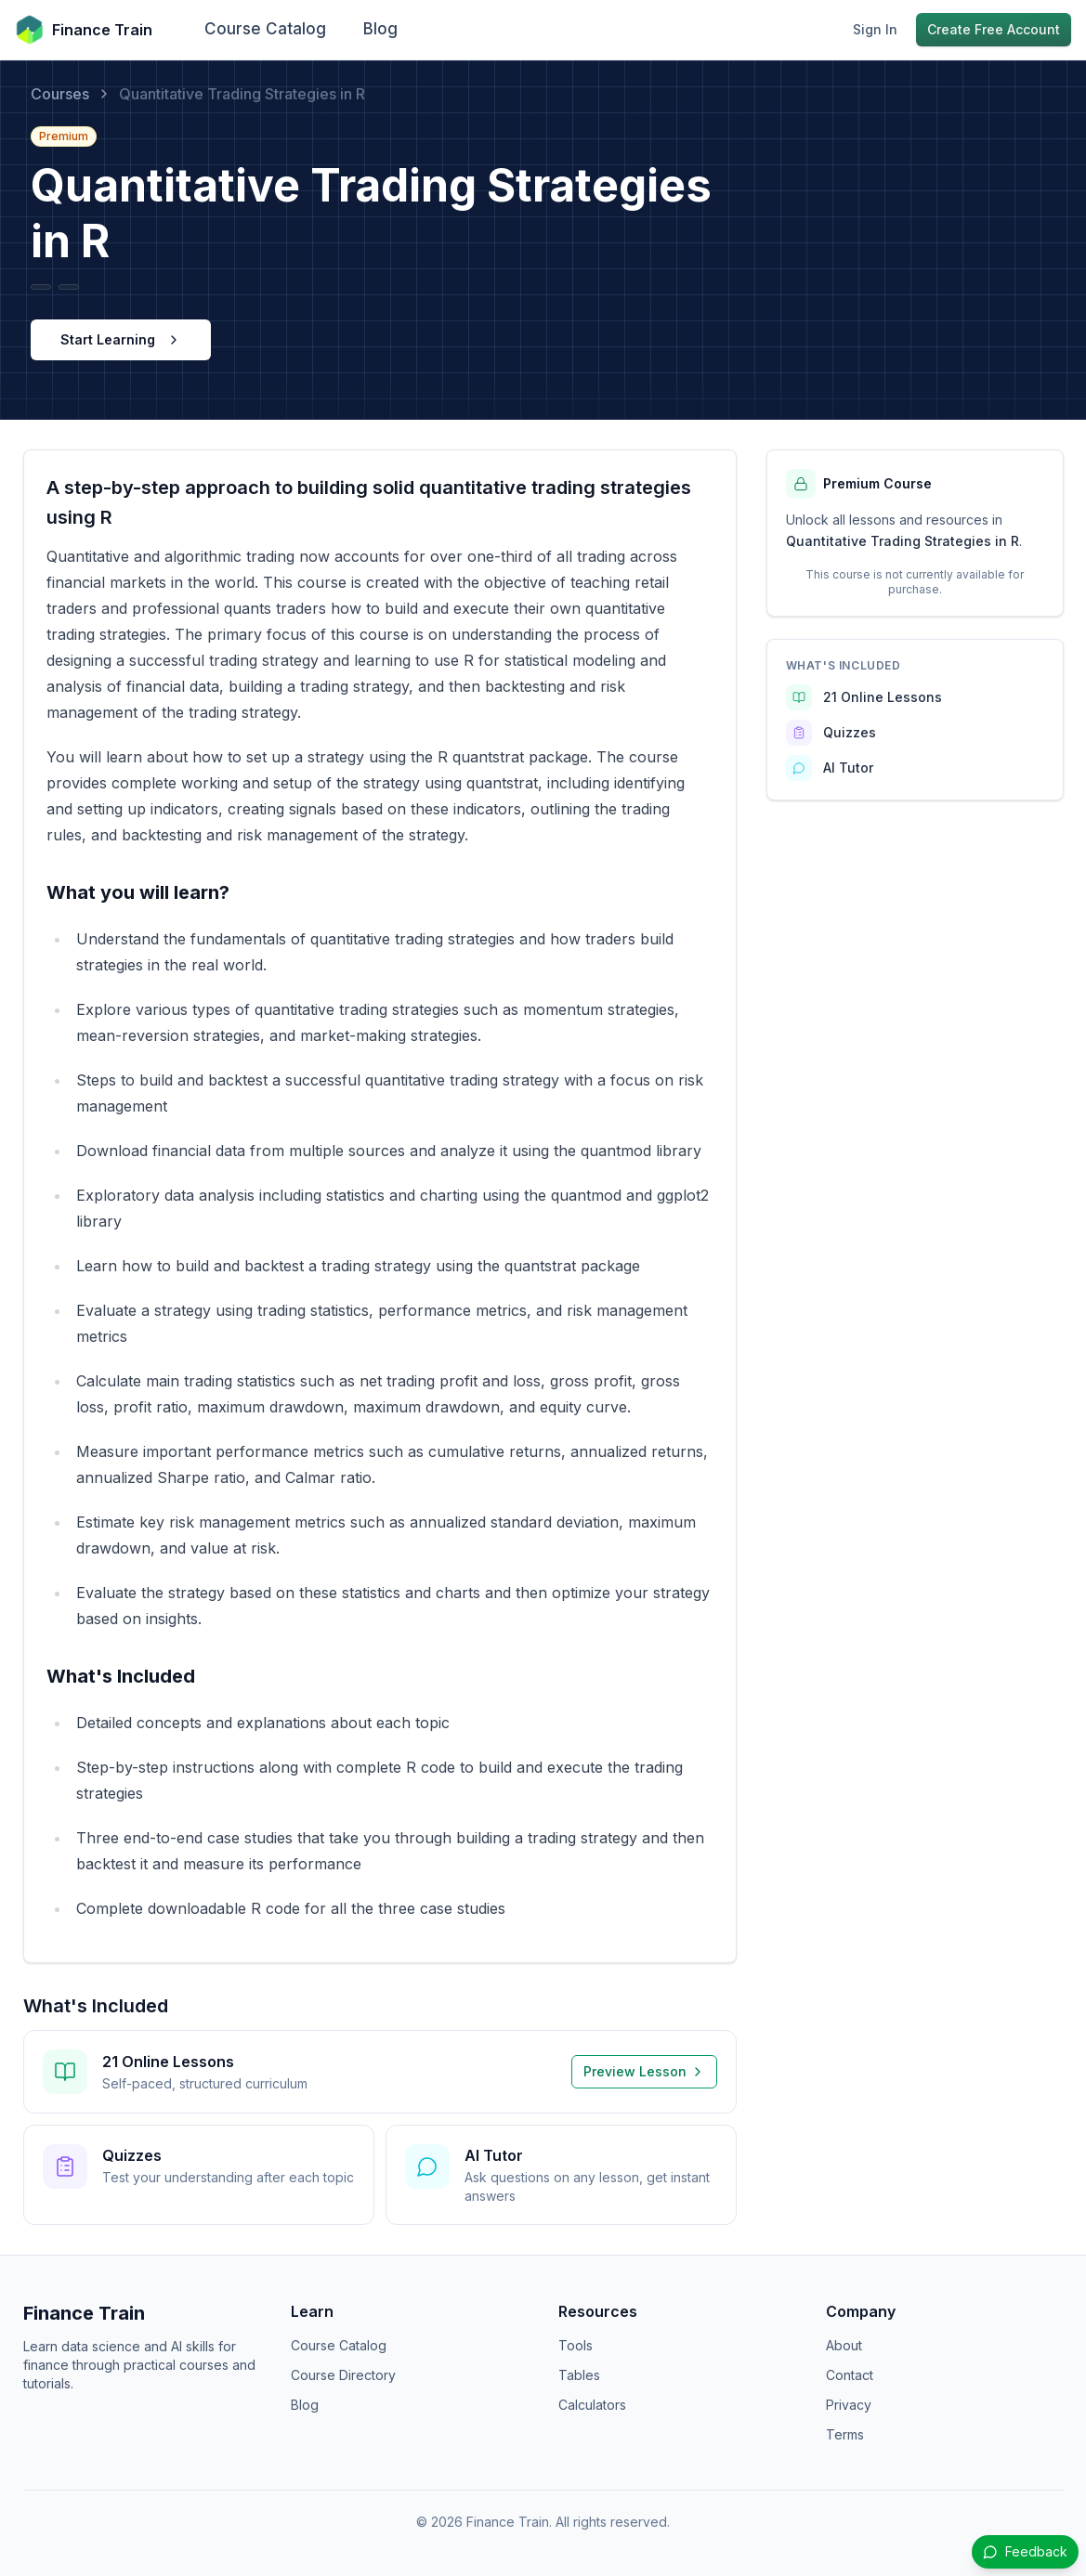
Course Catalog (265, 29)
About (844, 2345)
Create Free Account (993, 29)
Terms (845, 2434)
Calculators (592, 2405)
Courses (60, 94)
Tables (579, 2375)
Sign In (875, 29)
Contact (849, 2375)
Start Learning (120, 339)
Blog (380, 29)
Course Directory (343, 2375)
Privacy (848, 2405)
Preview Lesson (644, 2071)
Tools (575, 2345)
